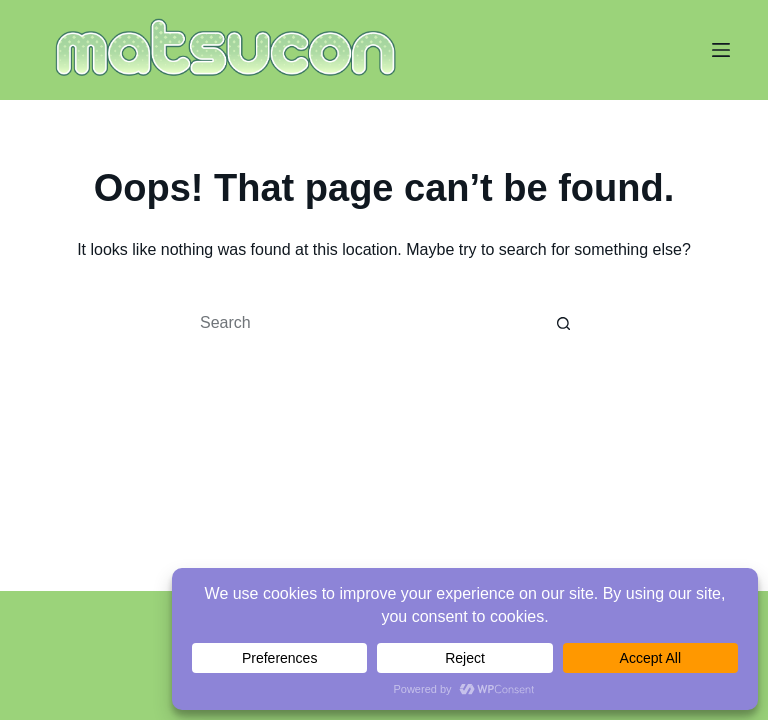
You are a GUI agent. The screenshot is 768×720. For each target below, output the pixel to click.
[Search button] (564, 323)
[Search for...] (364, 323)
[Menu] (721, 50)
